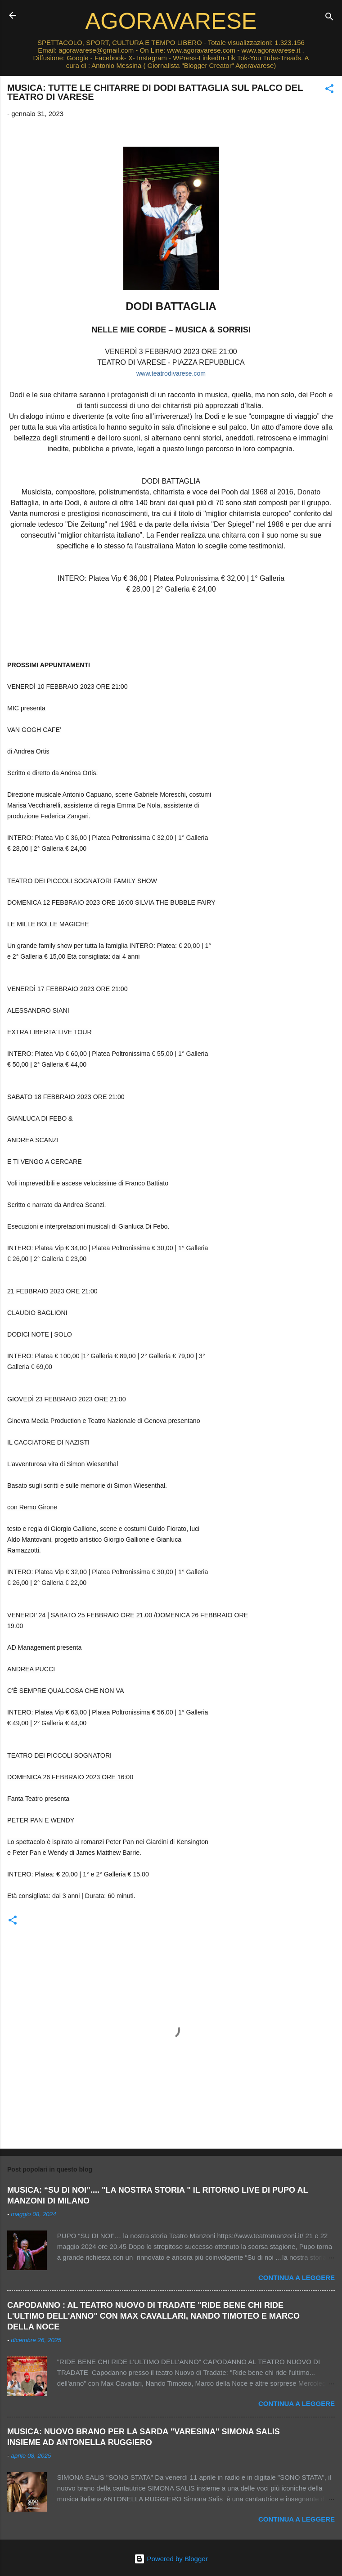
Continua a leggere (296, 2277)
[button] (329, 90)
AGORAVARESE (171, 21)
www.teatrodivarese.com (171, 373)
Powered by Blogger (170, 2559)
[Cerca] (329, 18)
